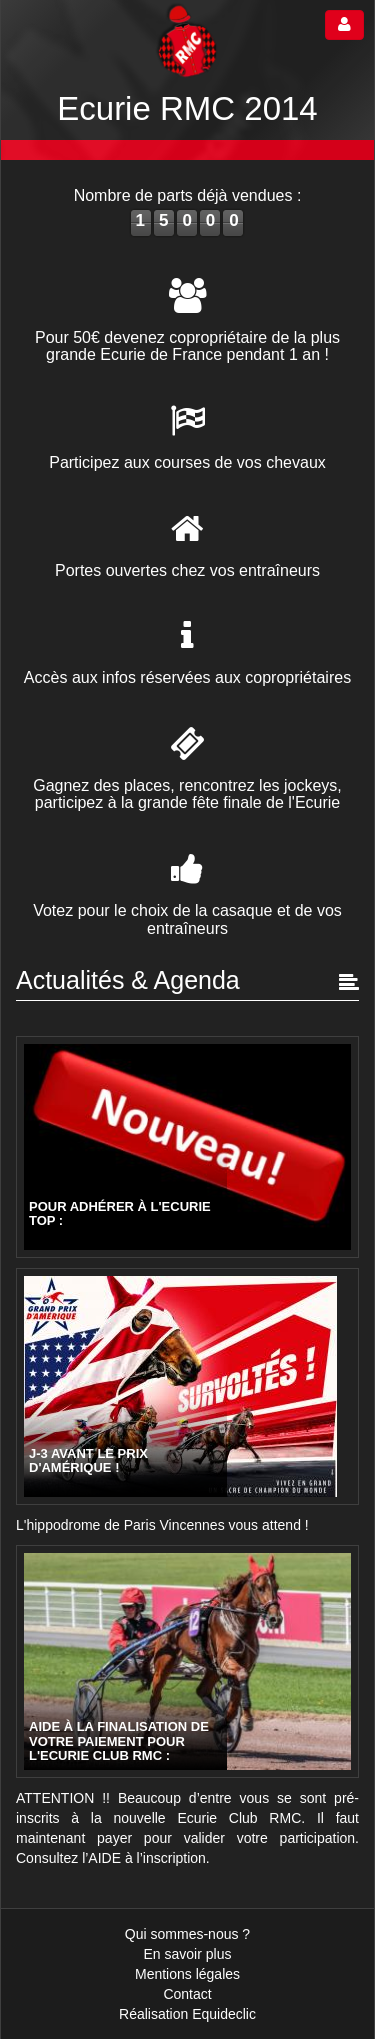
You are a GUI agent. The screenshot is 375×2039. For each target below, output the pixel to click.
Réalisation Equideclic (187, 2014)
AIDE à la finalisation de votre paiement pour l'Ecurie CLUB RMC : (119, 1741)
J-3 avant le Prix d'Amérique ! (88, 1461)
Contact (187, 1994)
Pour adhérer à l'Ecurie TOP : (120, 1214)
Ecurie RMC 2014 (187, 108)
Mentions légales (187, 1974)
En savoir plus (188, 1954)
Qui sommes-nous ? (187, 1934)
